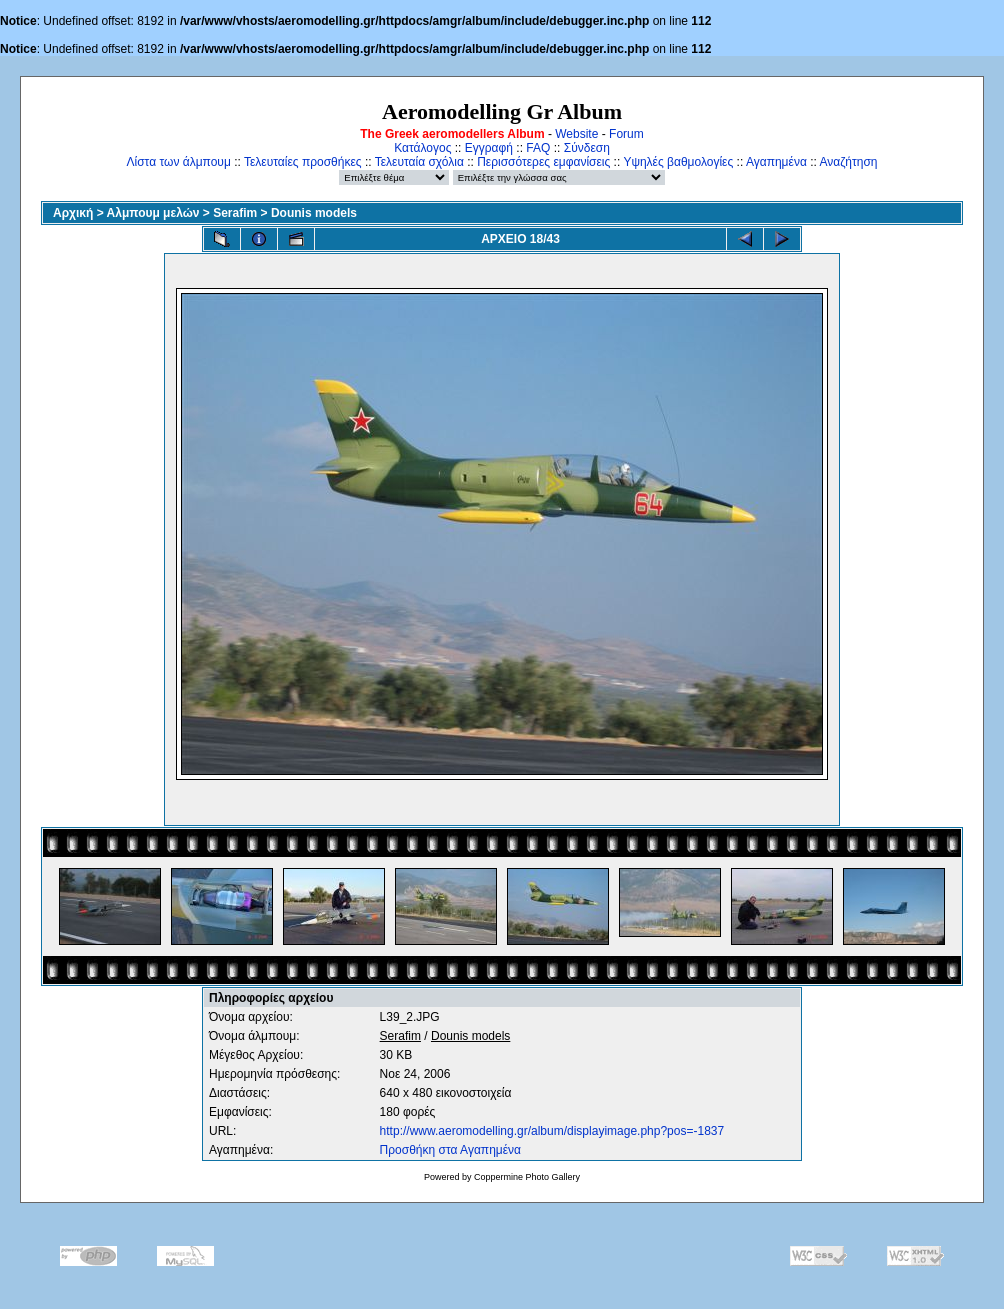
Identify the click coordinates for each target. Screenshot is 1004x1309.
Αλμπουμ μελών (153, 213)
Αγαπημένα (776, 162)
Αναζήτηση (849, 162)
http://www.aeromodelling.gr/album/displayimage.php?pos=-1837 (552, 1131)
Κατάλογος (422, 148)
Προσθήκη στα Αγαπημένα (450, 1150)
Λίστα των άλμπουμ (179, 162)
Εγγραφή (489, 148)
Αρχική (73, 213)
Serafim (235, 213)
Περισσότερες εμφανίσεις (543, 162)
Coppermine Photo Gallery (527, 1177)
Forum (626, 134)
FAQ (538, 148)
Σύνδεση (587, 148)
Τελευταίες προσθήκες (303, 162)
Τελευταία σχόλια (419, 162)
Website (576, 134)
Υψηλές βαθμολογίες (678, 162)
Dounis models (314, 213)
